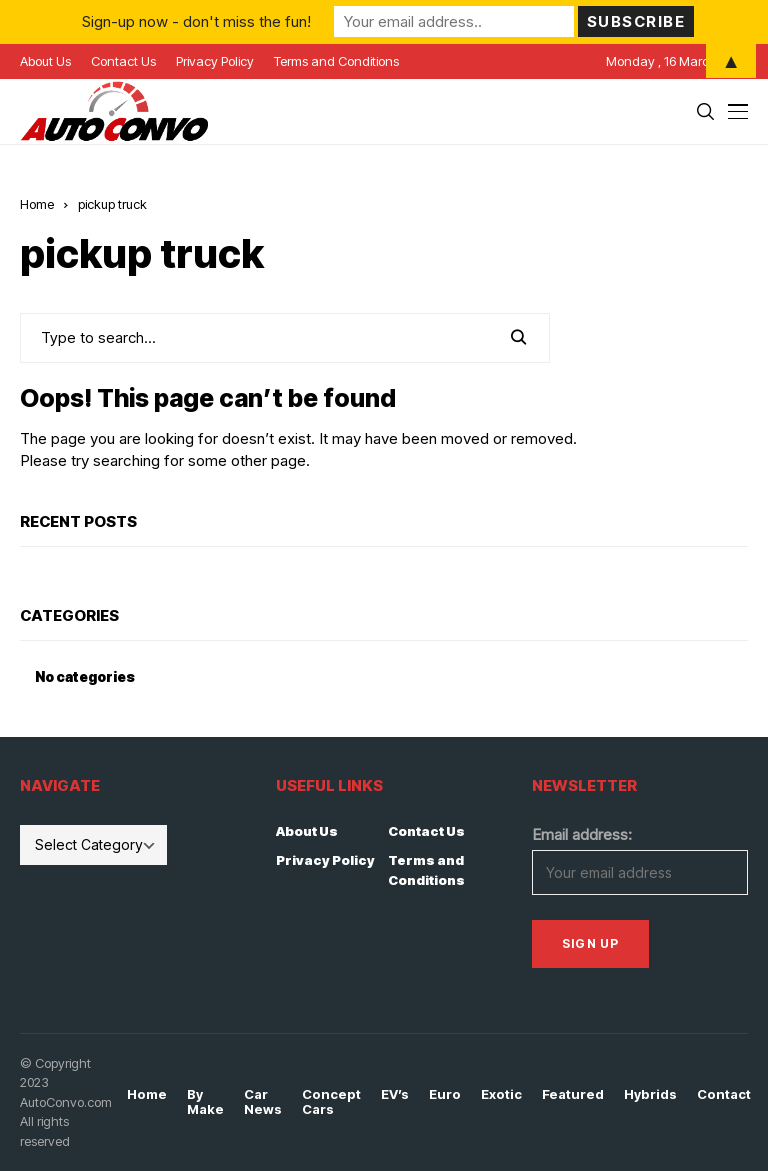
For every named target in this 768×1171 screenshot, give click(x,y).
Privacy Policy (325, 860)
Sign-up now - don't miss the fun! (196, 21)
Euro (445, 1094)
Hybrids (650, 1094)
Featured (573, 1094)
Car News (263, 1102)
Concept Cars (331, 1102)
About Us (307, 831)
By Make (205, 1102)
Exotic (501, 1094)
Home (37, 204)
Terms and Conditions (426, 870)
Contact (724, 1094)
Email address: (582, 834)
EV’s (395, 1094)
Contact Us (426, 831)
